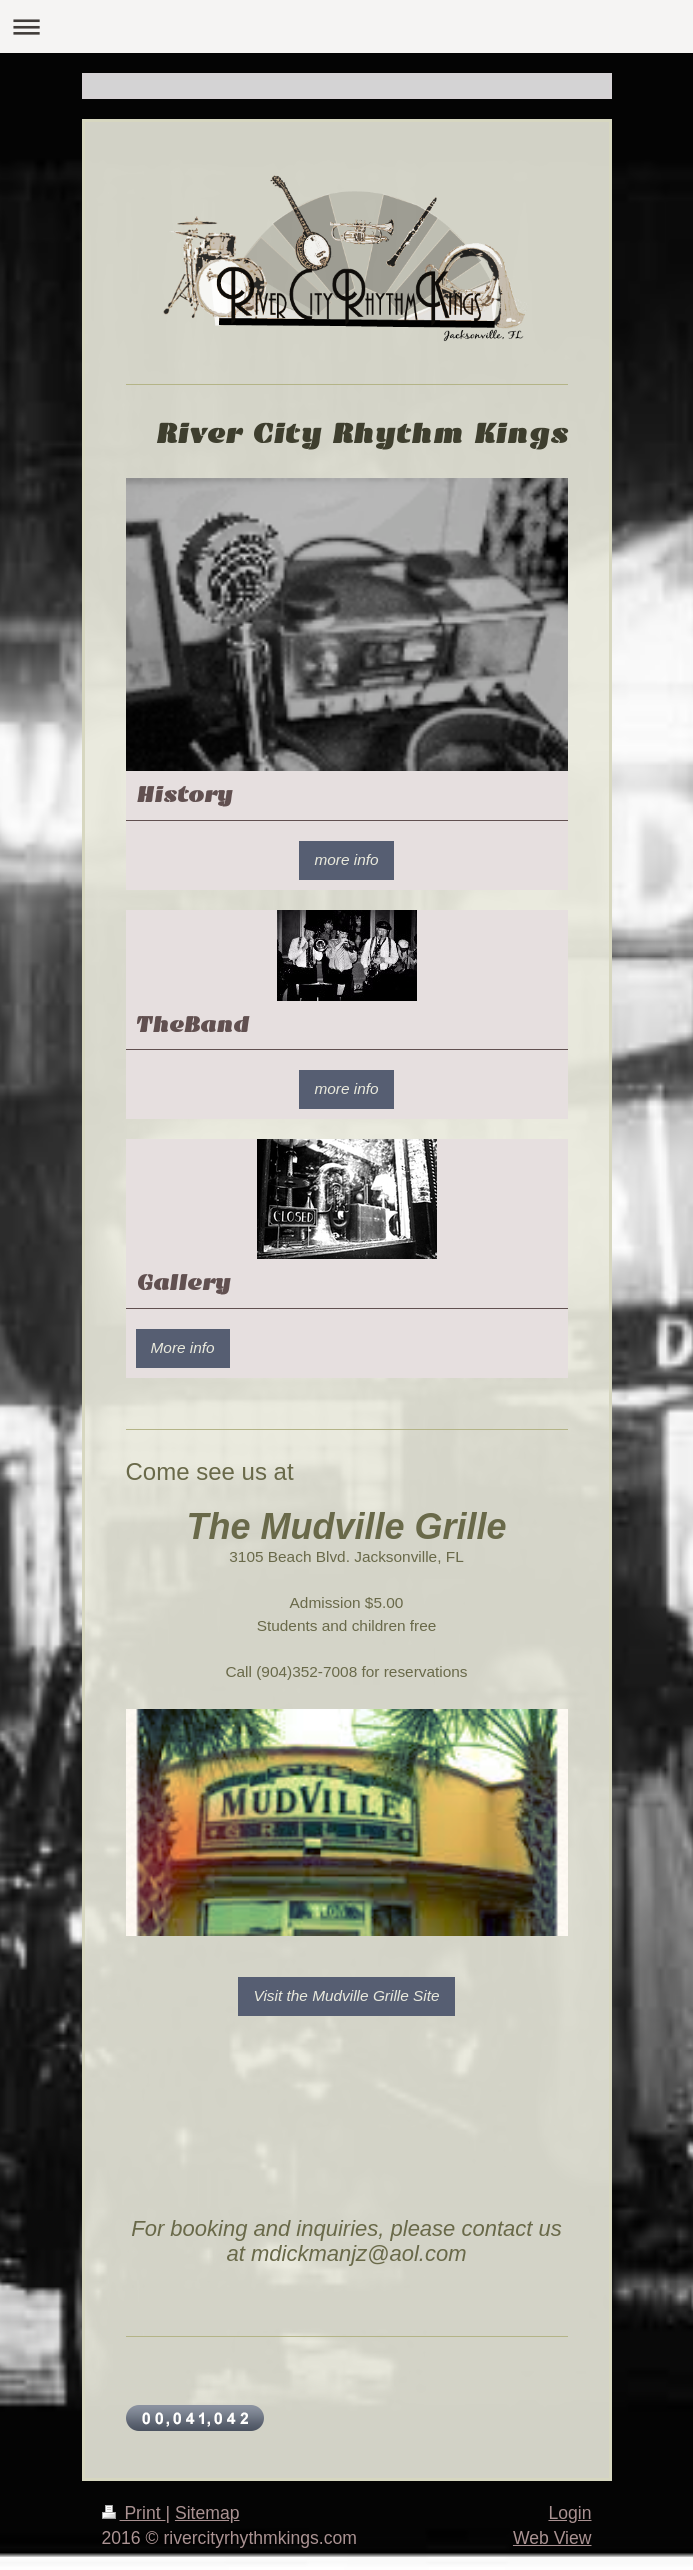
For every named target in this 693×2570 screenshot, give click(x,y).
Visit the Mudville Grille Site (346, 1995)
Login (569, 2513)
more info (346, 859)
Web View (552, 2538)
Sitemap (207, 2513)
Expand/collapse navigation (346, 26)
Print (134, 2513)
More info (183, 1347)
